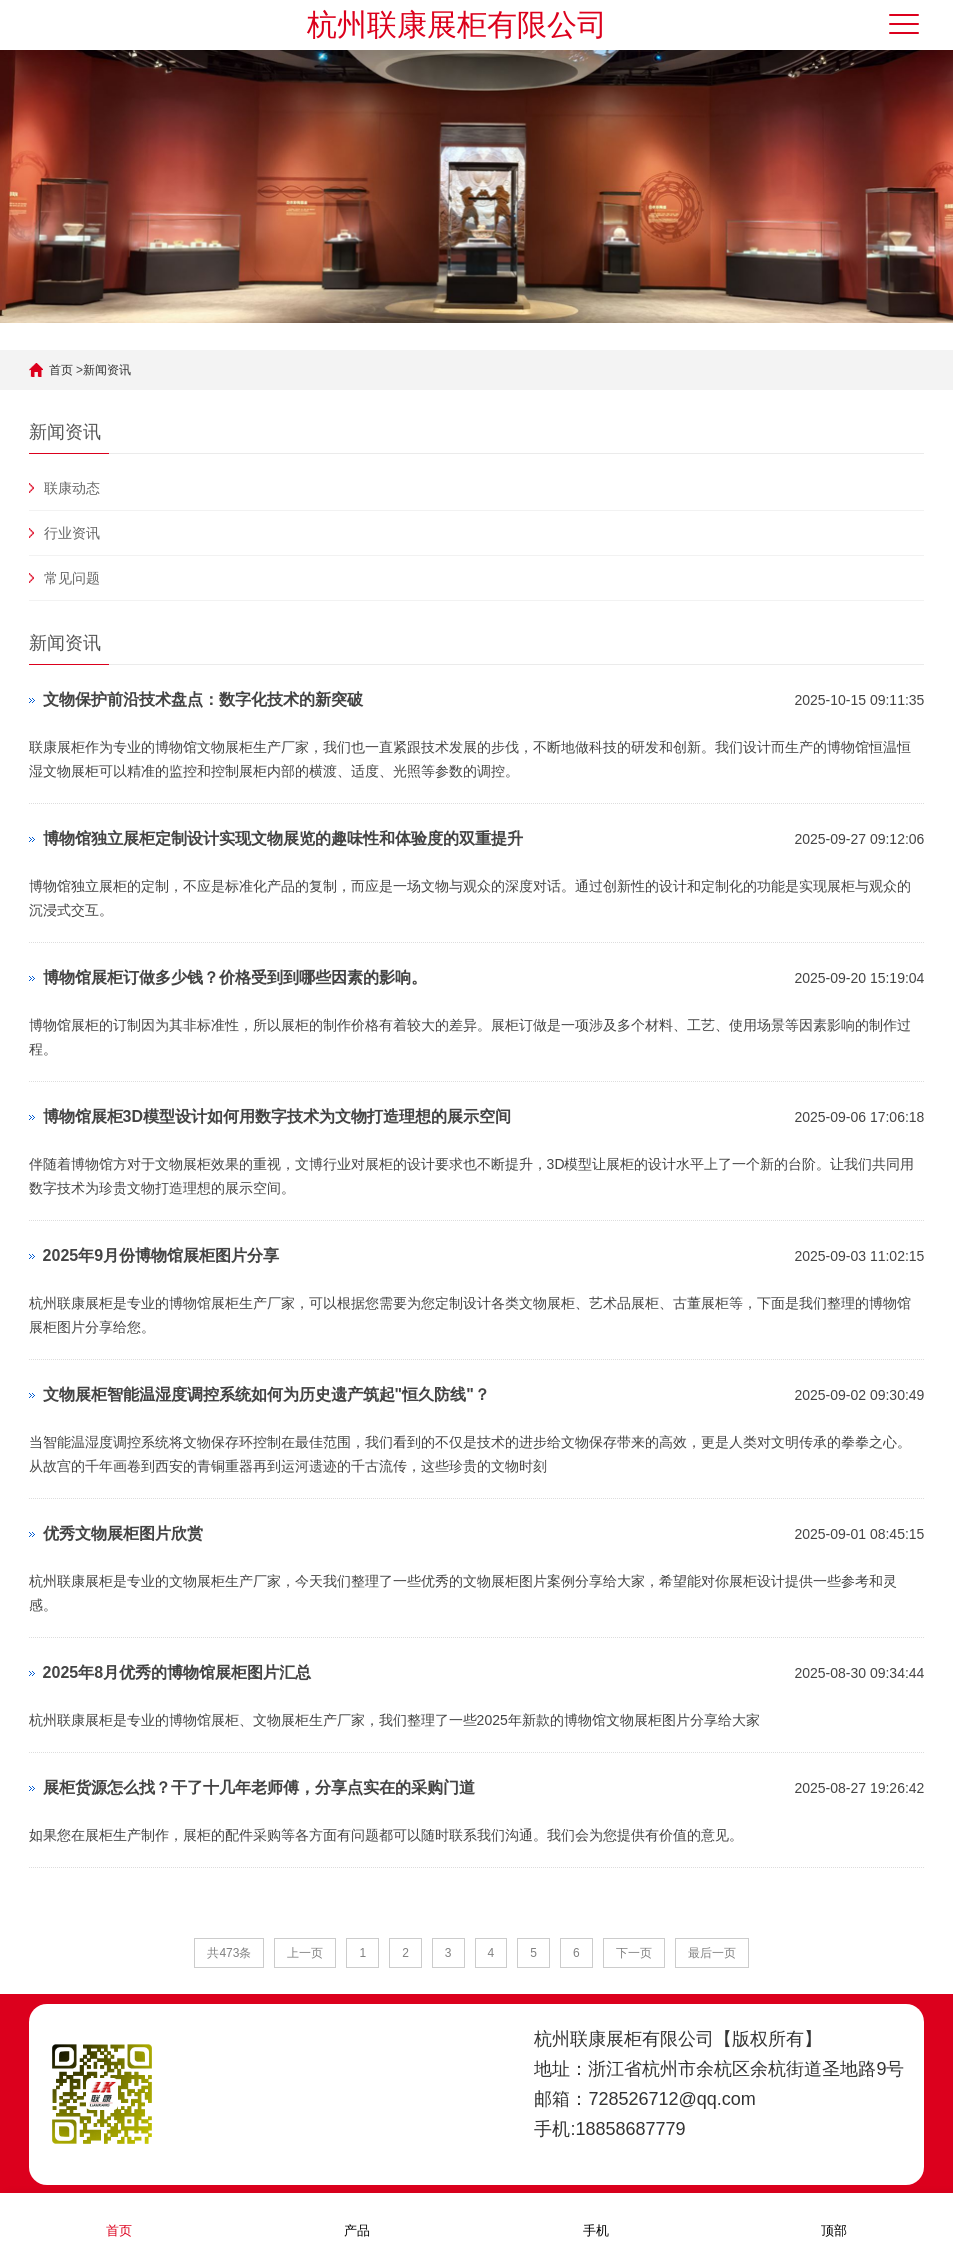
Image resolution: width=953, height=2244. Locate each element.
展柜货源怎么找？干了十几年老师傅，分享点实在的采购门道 (259, 1787)
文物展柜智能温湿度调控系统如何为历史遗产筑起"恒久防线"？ (266, 1394)
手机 (596, 2217)
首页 (61, 370)
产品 (357, 2217)
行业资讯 (72, 533)
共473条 (229, 1953)
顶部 (834, 2217)
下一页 (634, 1953)
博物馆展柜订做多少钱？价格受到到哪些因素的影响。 (235, 977)
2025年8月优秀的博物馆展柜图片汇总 (177, 1672)
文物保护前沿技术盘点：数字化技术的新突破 (203, 699)
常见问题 (72, 578)
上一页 (305, 1953)
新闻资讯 (107, 370)
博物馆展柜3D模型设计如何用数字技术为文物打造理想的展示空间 (277, 1116)
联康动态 (72, 488)
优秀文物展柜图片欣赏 (123, 1533)
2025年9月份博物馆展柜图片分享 (161, 1255)
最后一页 (712, 1953)
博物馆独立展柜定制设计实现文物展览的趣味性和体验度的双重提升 (283, 838)
